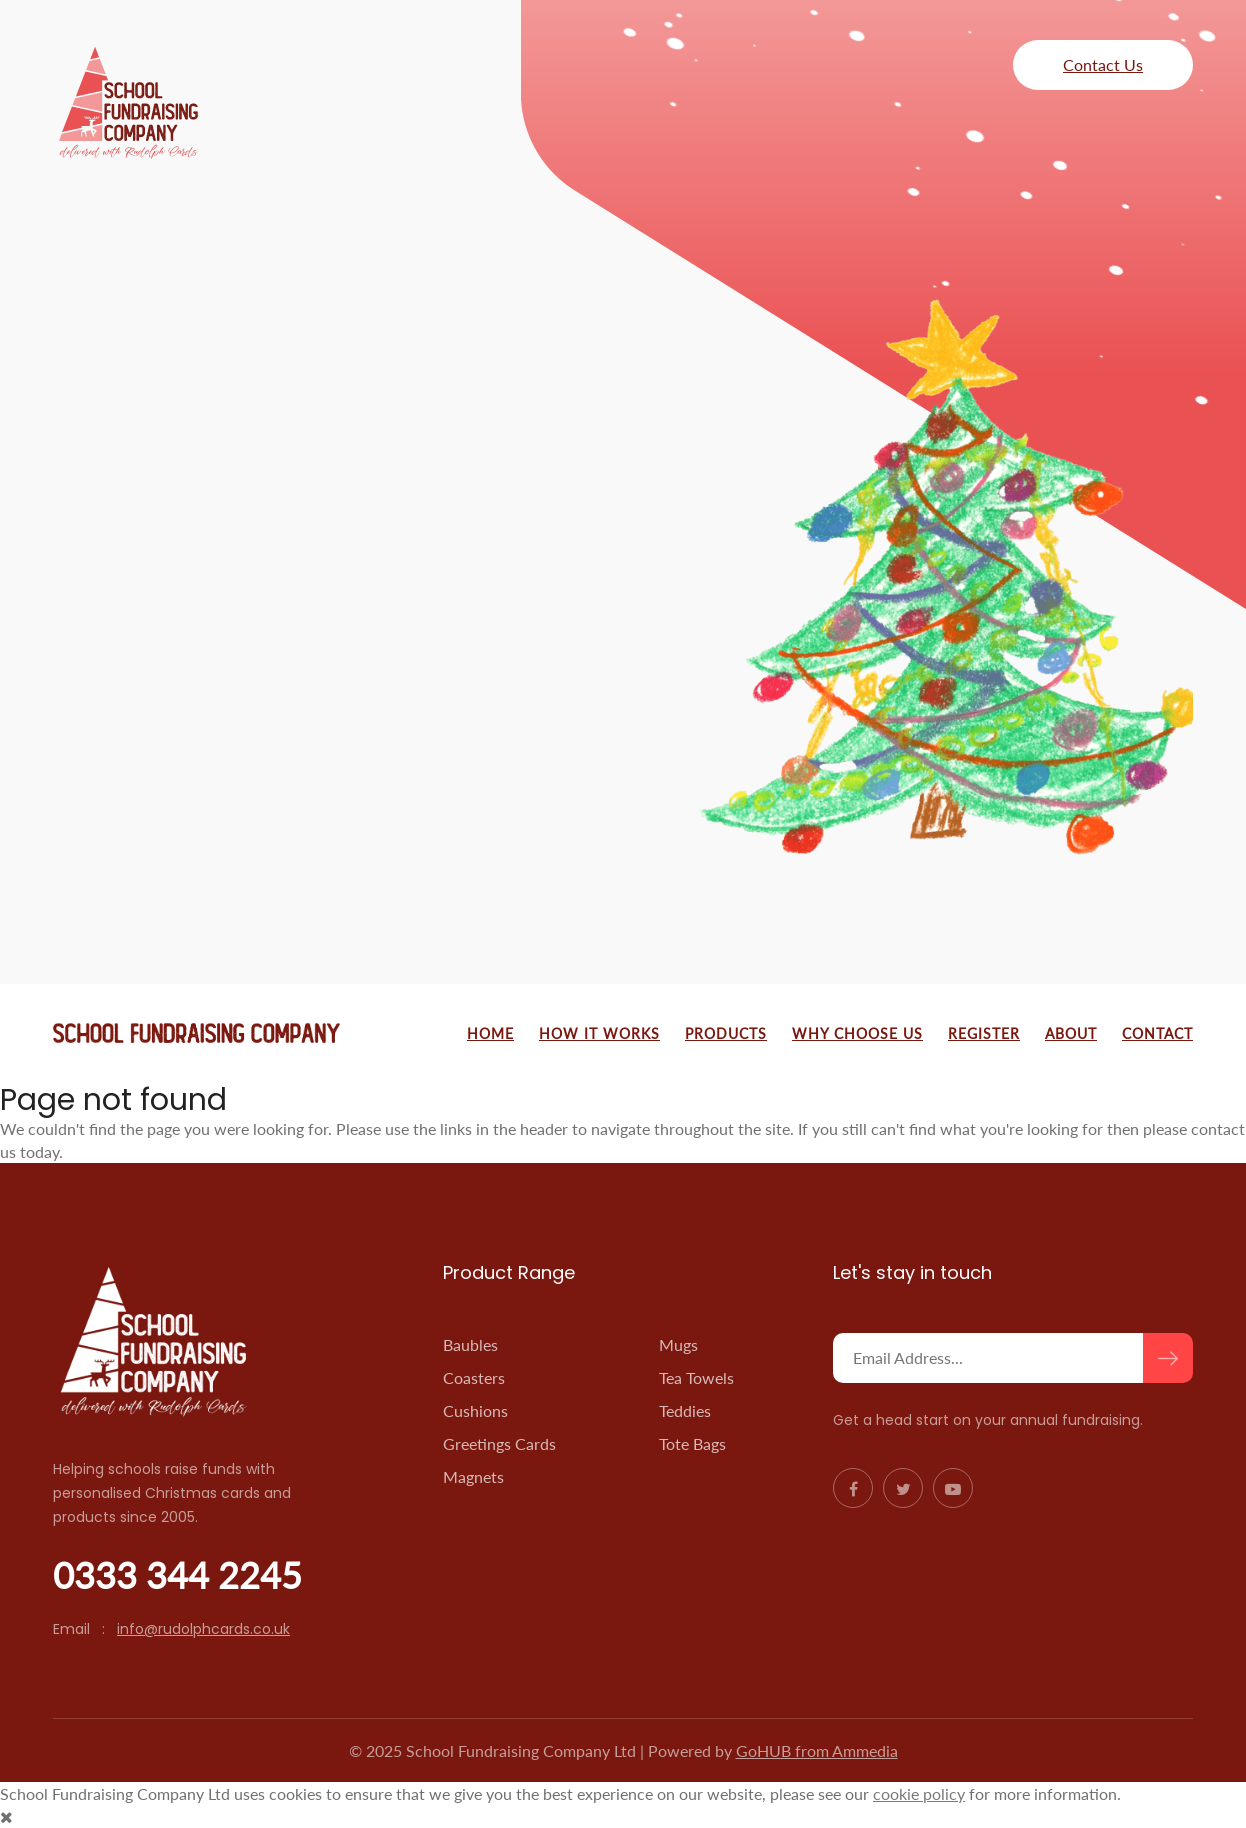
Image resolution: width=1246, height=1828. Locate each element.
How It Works (599, 1033)
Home (490, 1033)
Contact (1157, 1033)
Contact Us (1103, 64)
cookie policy (919, 1793)
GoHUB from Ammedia (817, 1750)
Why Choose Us (857, 1033)
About (1071, 1033)
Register (984, 1033)
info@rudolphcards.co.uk (203, 1629)
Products (726, 1033)
